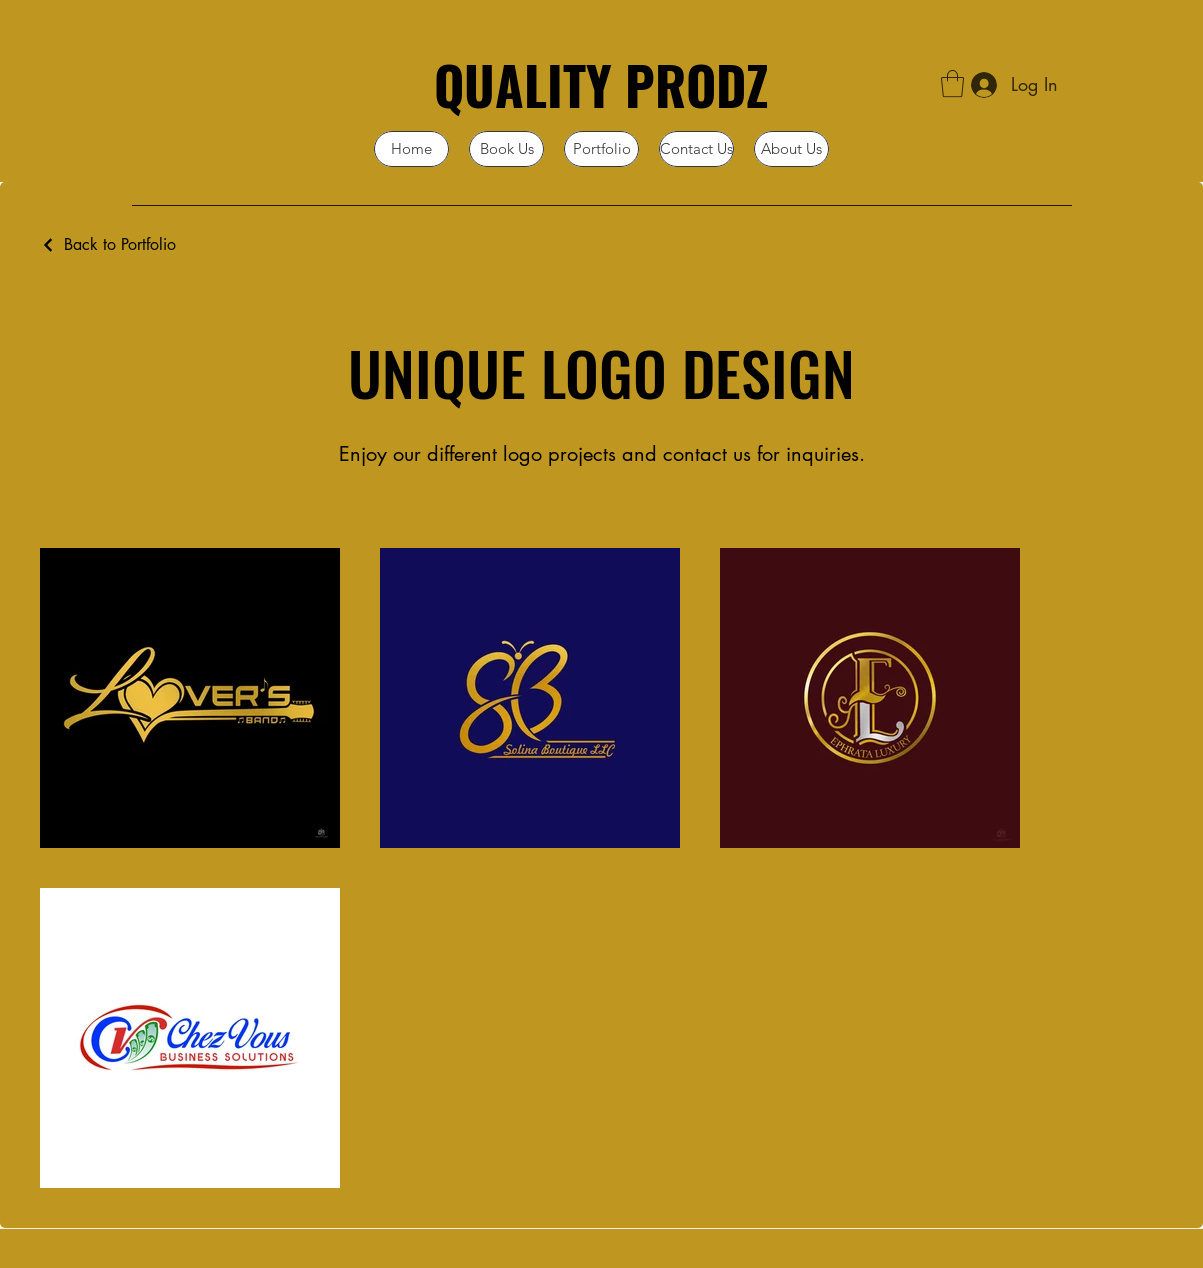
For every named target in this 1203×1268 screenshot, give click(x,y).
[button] (952, 83)
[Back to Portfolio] (108, 244)
